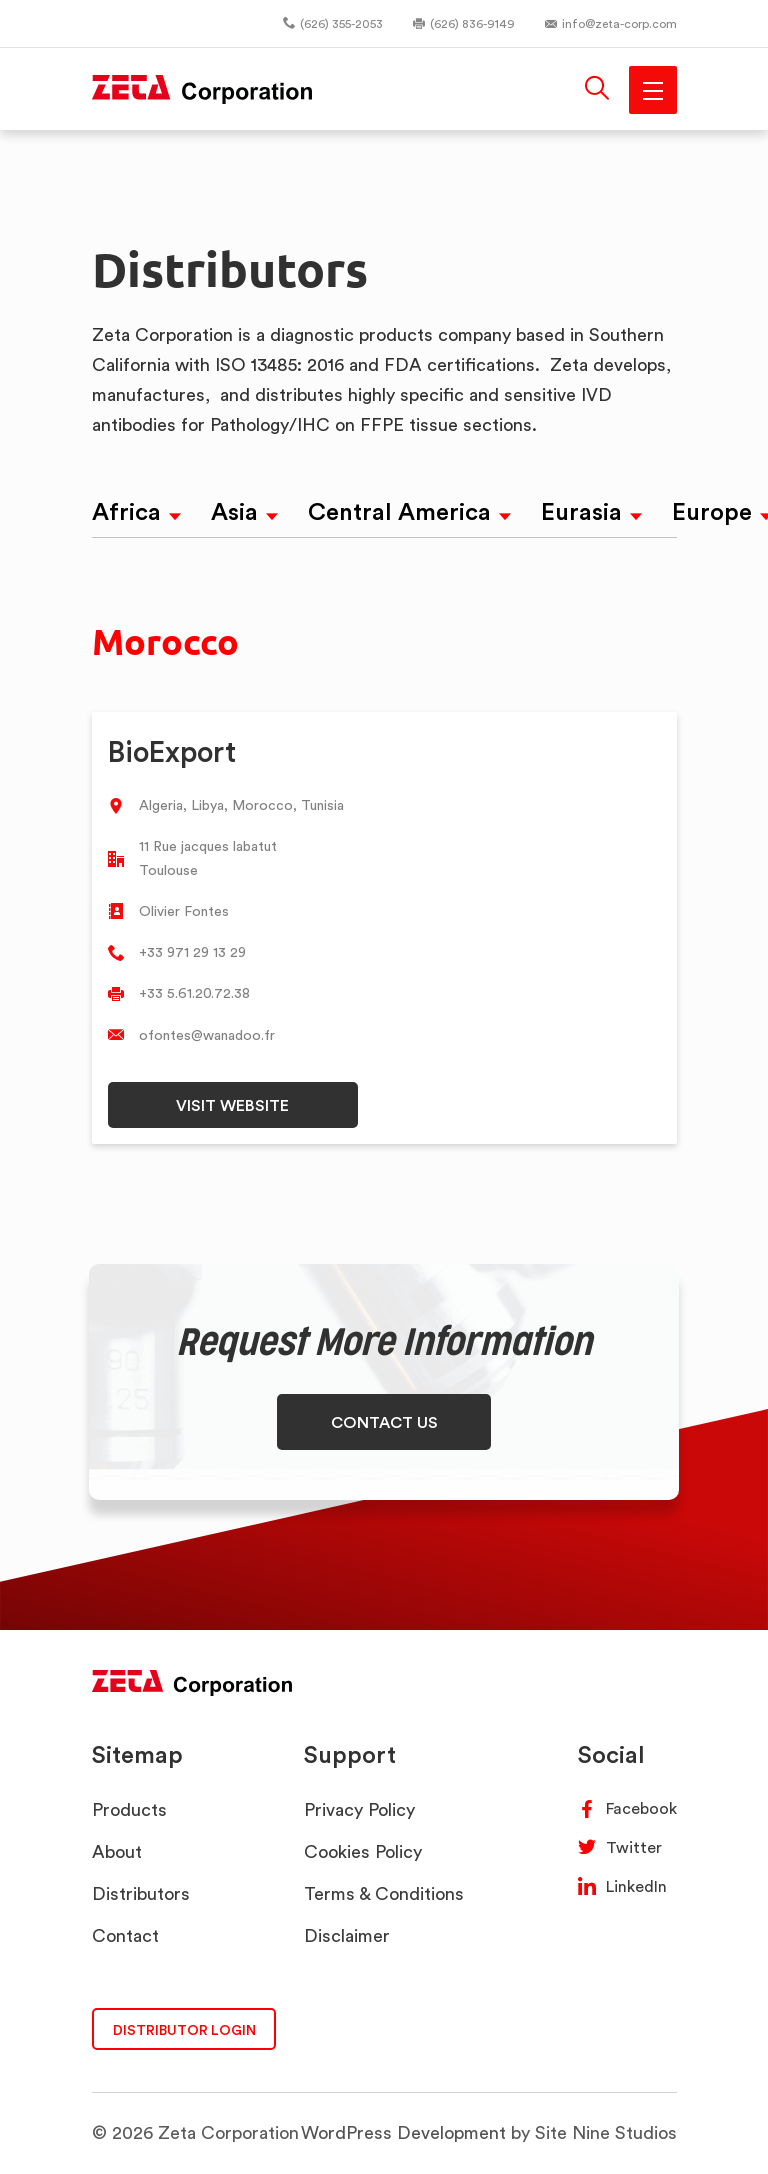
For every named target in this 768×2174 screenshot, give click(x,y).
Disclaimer (347, 1935)
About (117, 1851)
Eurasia (581, 511)
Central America (399, 511)
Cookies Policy (363, 1851)
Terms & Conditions (384, 1893)
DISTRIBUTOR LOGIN (184, 2029)
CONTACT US (384, 1422)
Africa (126, 511)
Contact (125, 1935)
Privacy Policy (359, 1809)
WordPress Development (403, 2132)
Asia (234, 511)
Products (129, 1809)
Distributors (141, 1893)
